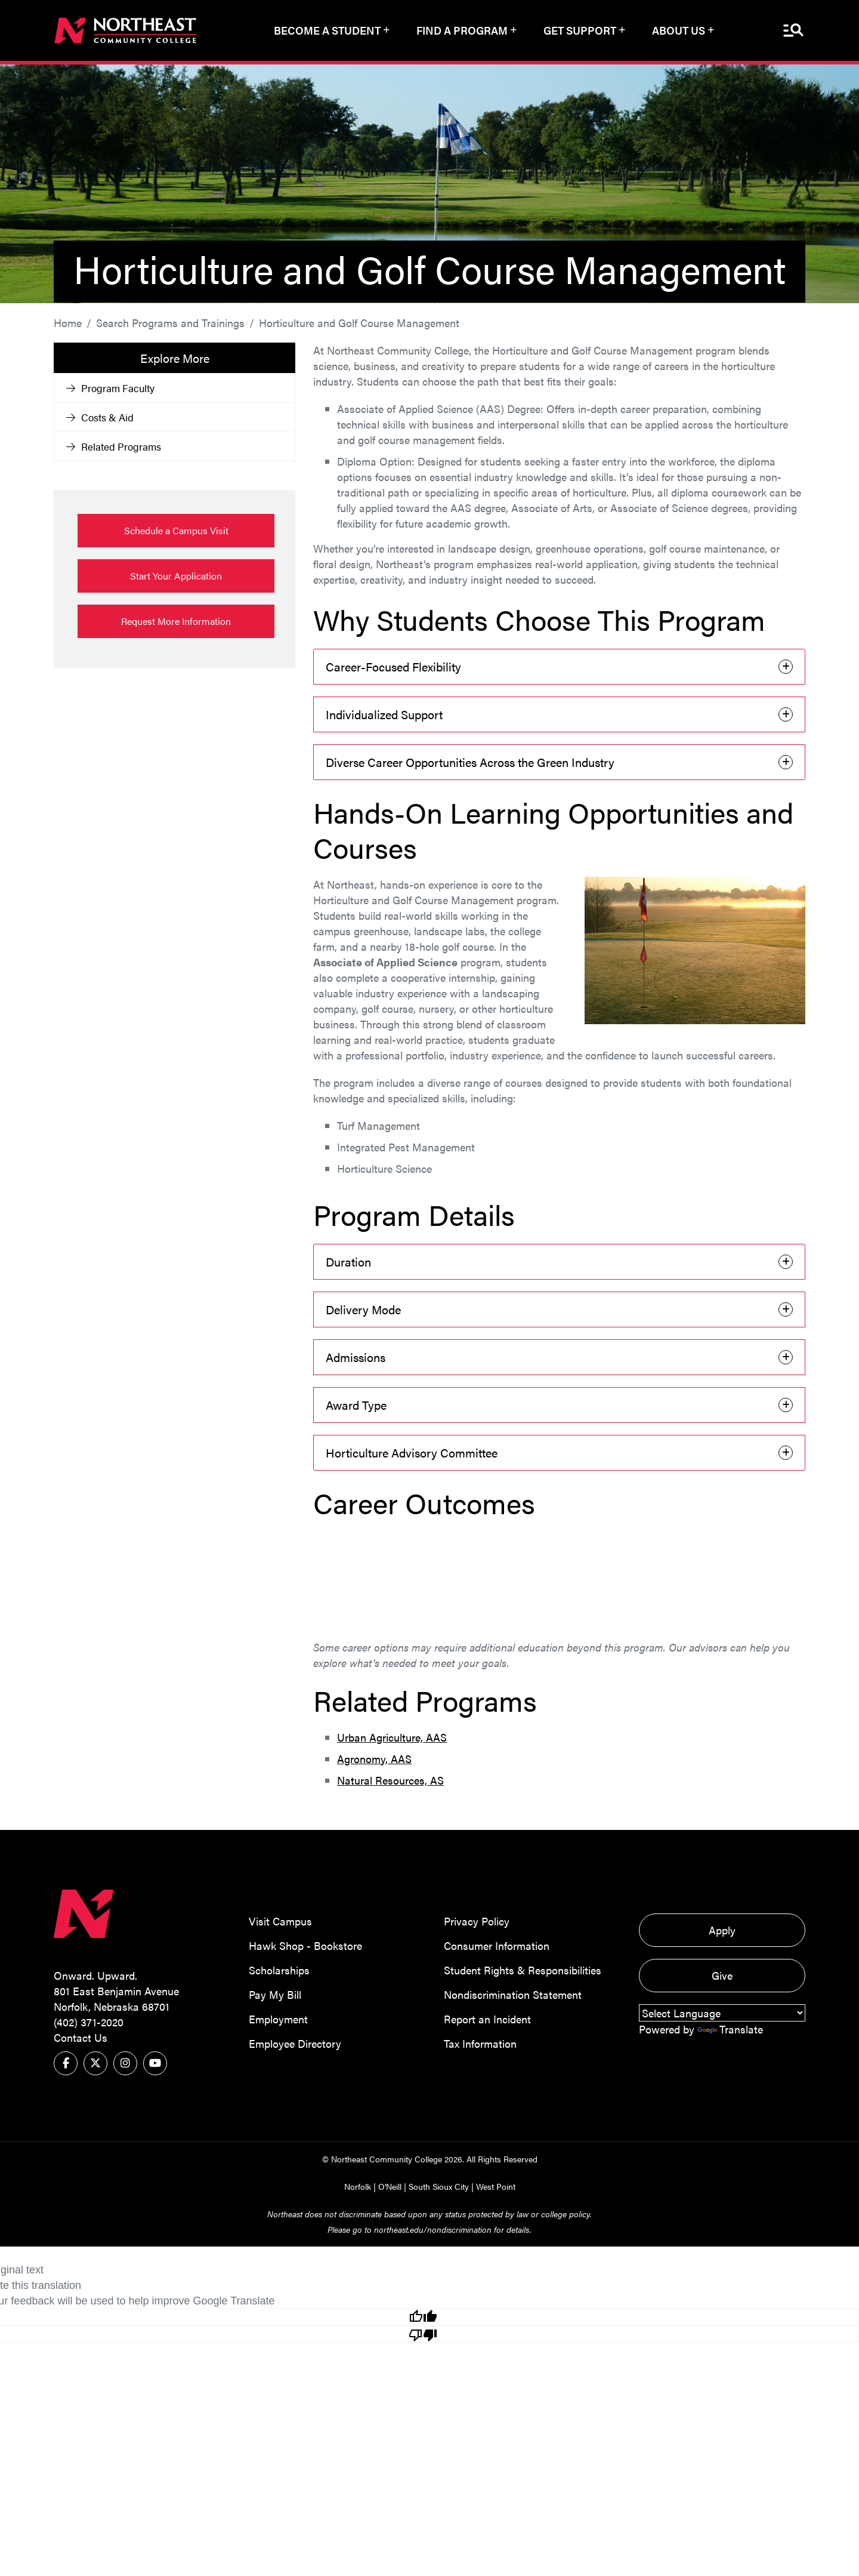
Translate (730, 2027)
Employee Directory (295, 2042)
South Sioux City (439, 2185)
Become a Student (327, 29)
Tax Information (480, 2042)
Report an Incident (487, 2017)
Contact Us (80, 2036)
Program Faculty (110, 387)
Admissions (355, 1355)
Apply (722, 1928)
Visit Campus (280, 1919)
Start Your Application (176, 574)
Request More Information (176, 620)
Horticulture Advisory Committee (412, 1451)
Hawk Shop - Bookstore (305, 1944)
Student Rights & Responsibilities (522, 1968)
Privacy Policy (476, 1919)
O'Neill (389, 2185)
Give (722, 1974)
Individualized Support (384, 713)
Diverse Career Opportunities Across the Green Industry (470, 760)
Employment (278, 2017)
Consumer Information (496, 1944)
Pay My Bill (275, 1993)
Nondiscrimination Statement (513, 1993)
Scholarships (279, 1968)
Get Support (579, 29)
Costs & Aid (100, 416)
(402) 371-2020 (88, 2020)
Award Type (356, 1403)
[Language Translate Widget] (722, 2011)
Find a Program (462, 29)
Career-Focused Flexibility (393, 665)
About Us (678, 29)
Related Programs (113, 445)
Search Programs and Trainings (170, 321)
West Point (495, 2185)
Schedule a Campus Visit (176, 529)
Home (68, 321)
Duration (348, 1260)
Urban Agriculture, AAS (392, 1735)
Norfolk (357, 2185)
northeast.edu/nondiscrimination (433, 2228)
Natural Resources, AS (390, 1778)
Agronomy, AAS (374, 1757)
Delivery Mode (363, 1308)
